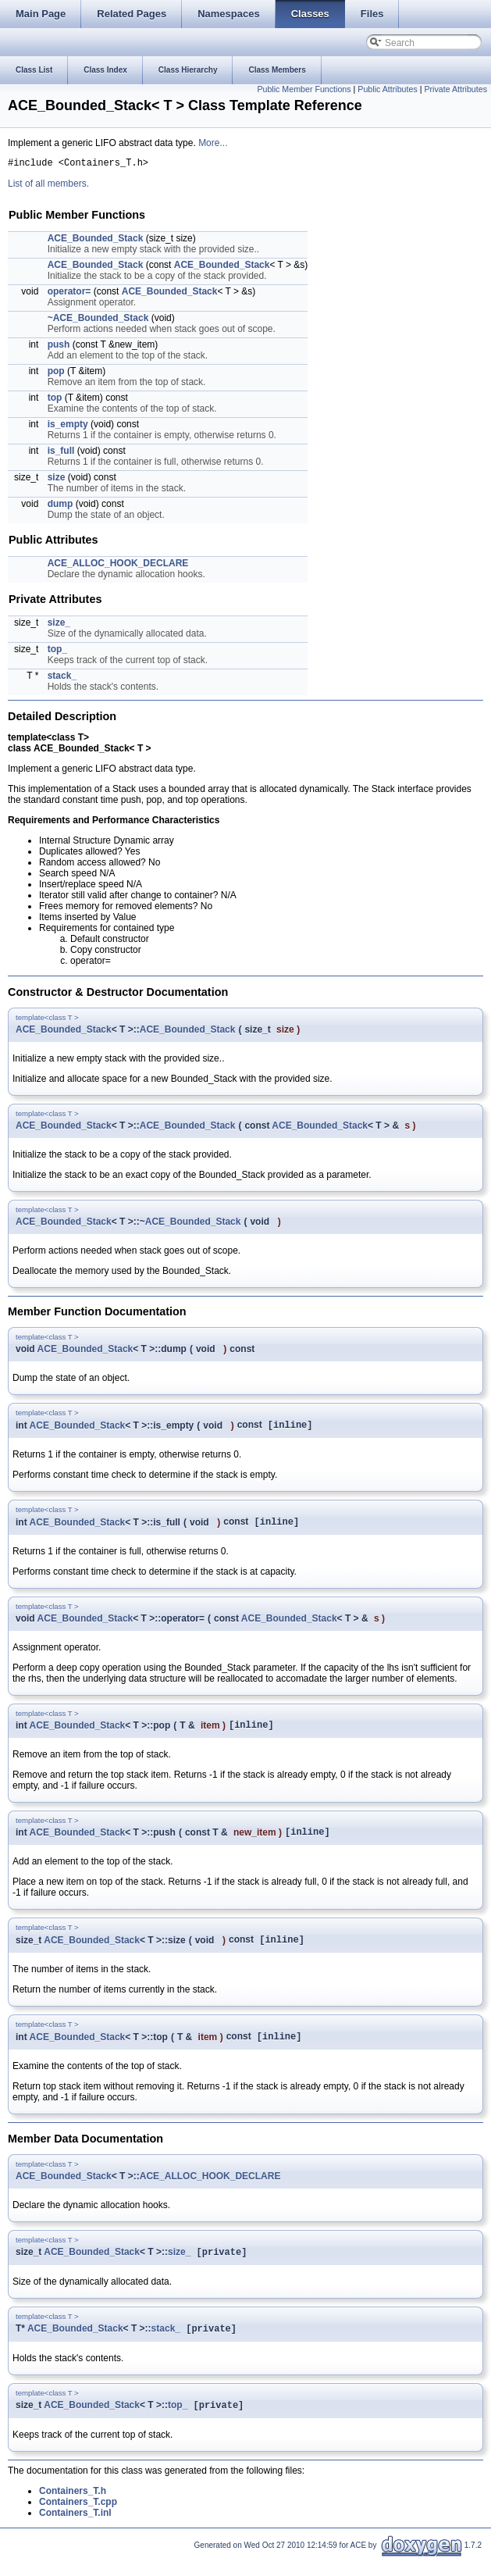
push (59, 346)
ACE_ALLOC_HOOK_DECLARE (118, 565)
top (55, 399)
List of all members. (48, 185)
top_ (57, 651)
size (57, 479)
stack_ (62, 678)
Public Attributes (387, 89)
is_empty (68, 426)
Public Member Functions (303, 89)
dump (60, 506)
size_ (59, 624)
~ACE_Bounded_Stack (98, 320)
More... (212, 142)
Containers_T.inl (75, 2530)
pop (56, 373)
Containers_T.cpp (78, 2519)
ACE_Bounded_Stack (96, 240)
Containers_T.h (72, 2508)
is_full (61, 453)
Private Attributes (455, 89)
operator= (69, 293)
